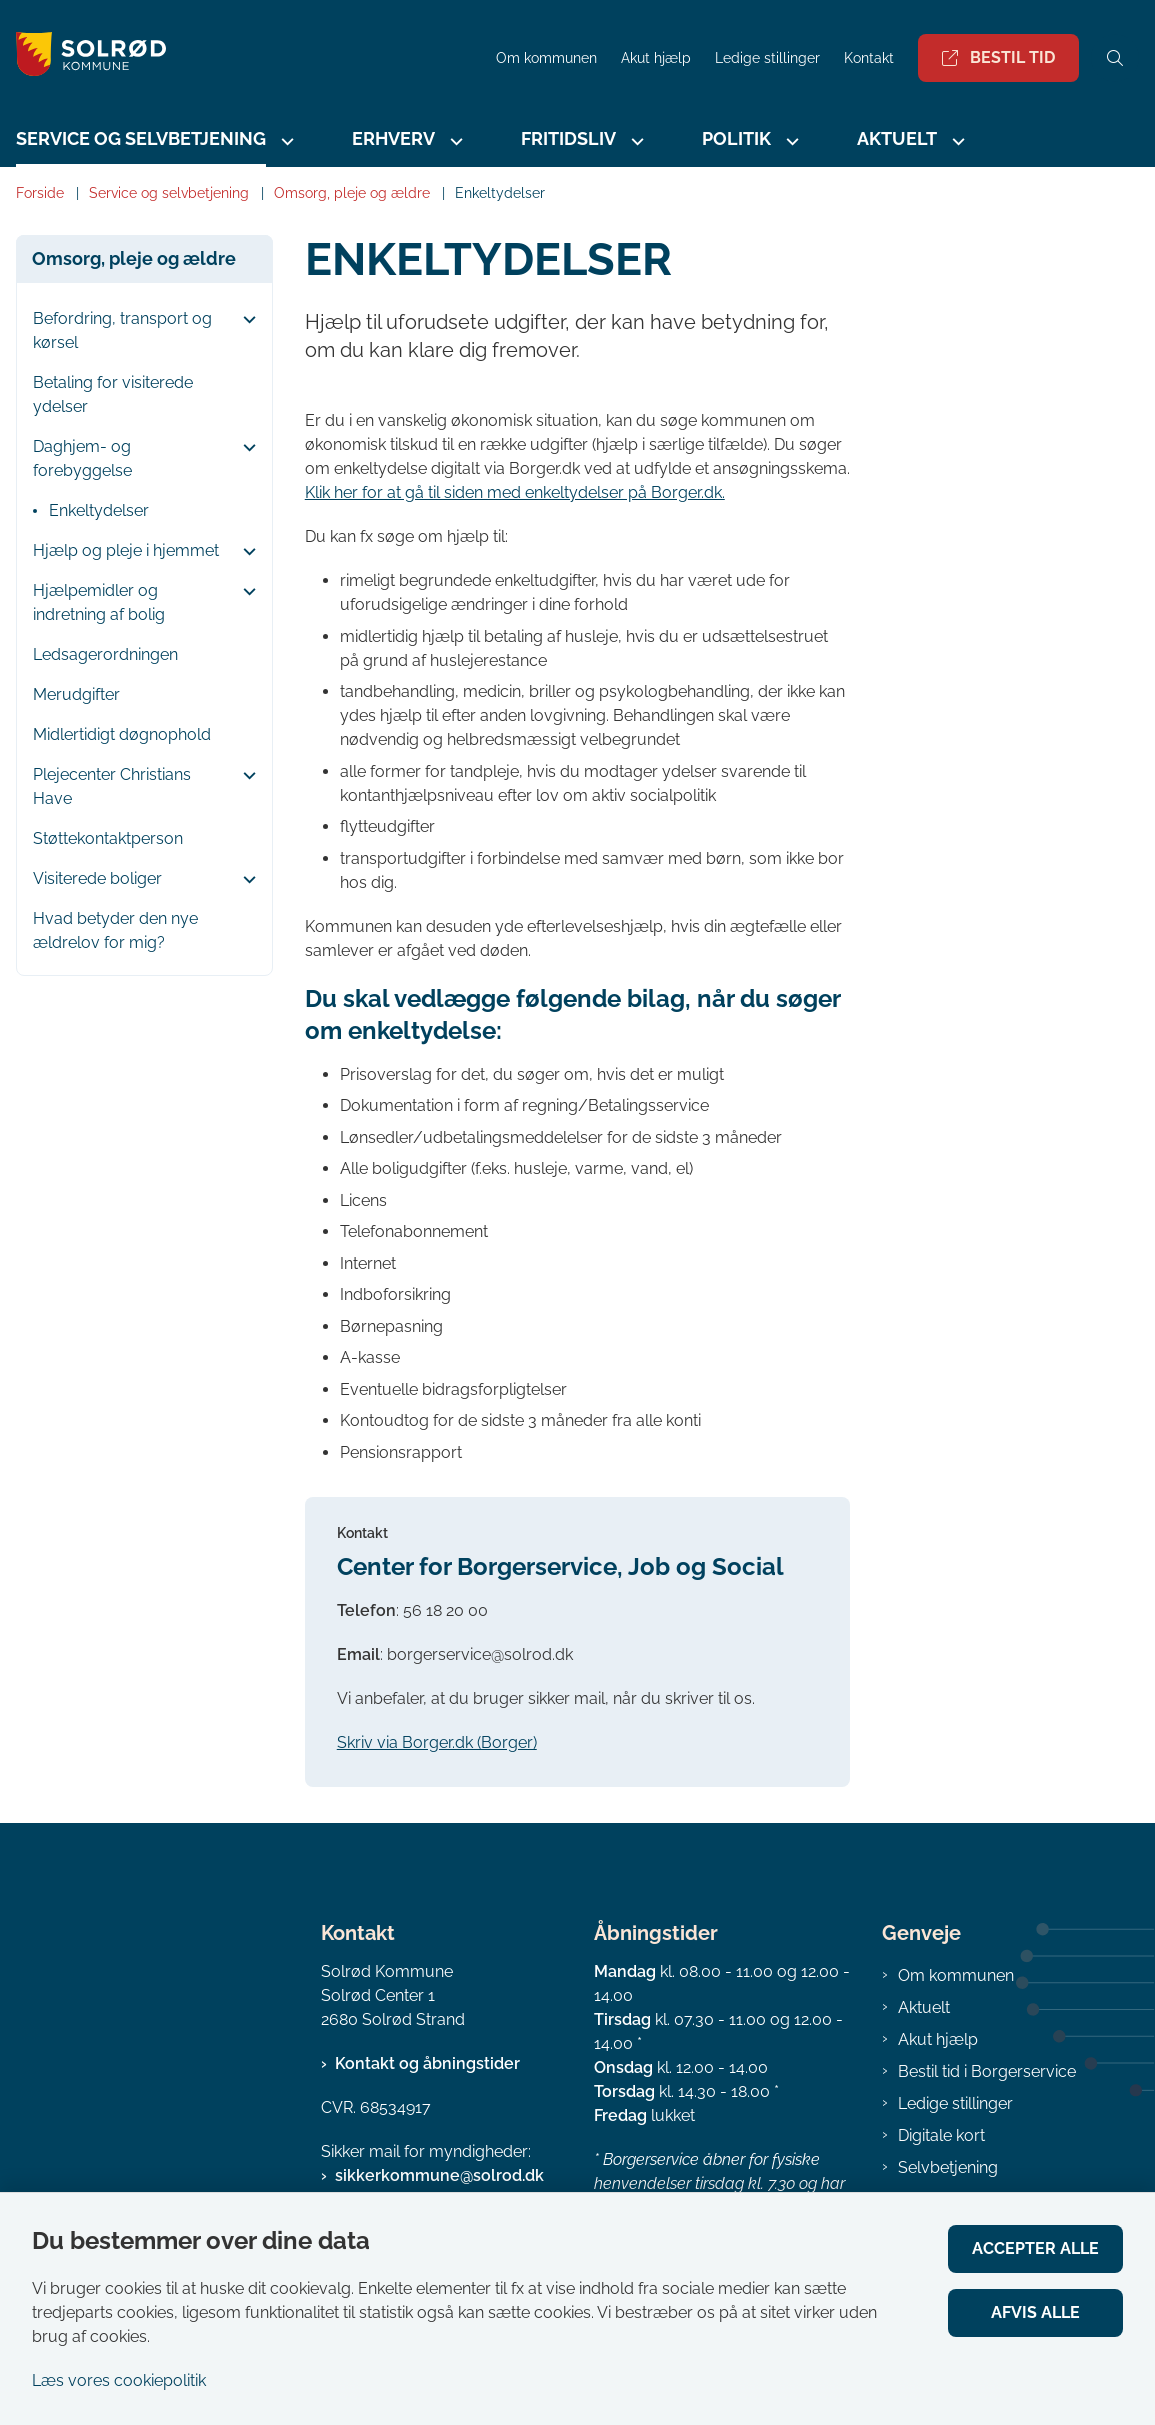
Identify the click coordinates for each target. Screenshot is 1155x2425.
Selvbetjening (948, 2167)
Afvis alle (1035, 2312)
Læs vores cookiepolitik (119, 2380)
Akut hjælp (938, 2039)
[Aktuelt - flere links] (956, 141)
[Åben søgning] (1115, 58)
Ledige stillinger (767, 58)
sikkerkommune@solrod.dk (439, 2175)
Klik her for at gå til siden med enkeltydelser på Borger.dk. (515, 492)
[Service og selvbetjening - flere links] (285, 141)
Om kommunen (956, 1975)
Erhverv (393, 138)
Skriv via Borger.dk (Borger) (437, 1742)
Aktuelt (897, 138)
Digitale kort (941, 2135)
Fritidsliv (568, 138)
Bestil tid (998, 57)
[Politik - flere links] (790, 141)
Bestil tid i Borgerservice (987, 2071)
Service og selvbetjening (141, 138)
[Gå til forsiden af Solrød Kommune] (242, 57)
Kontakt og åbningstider (427, 2063)
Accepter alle (1035, 2248)
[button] (244, 320)
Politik (736, 138)
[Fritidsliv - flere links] (635, 141)
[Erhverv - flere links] (454, 141)
